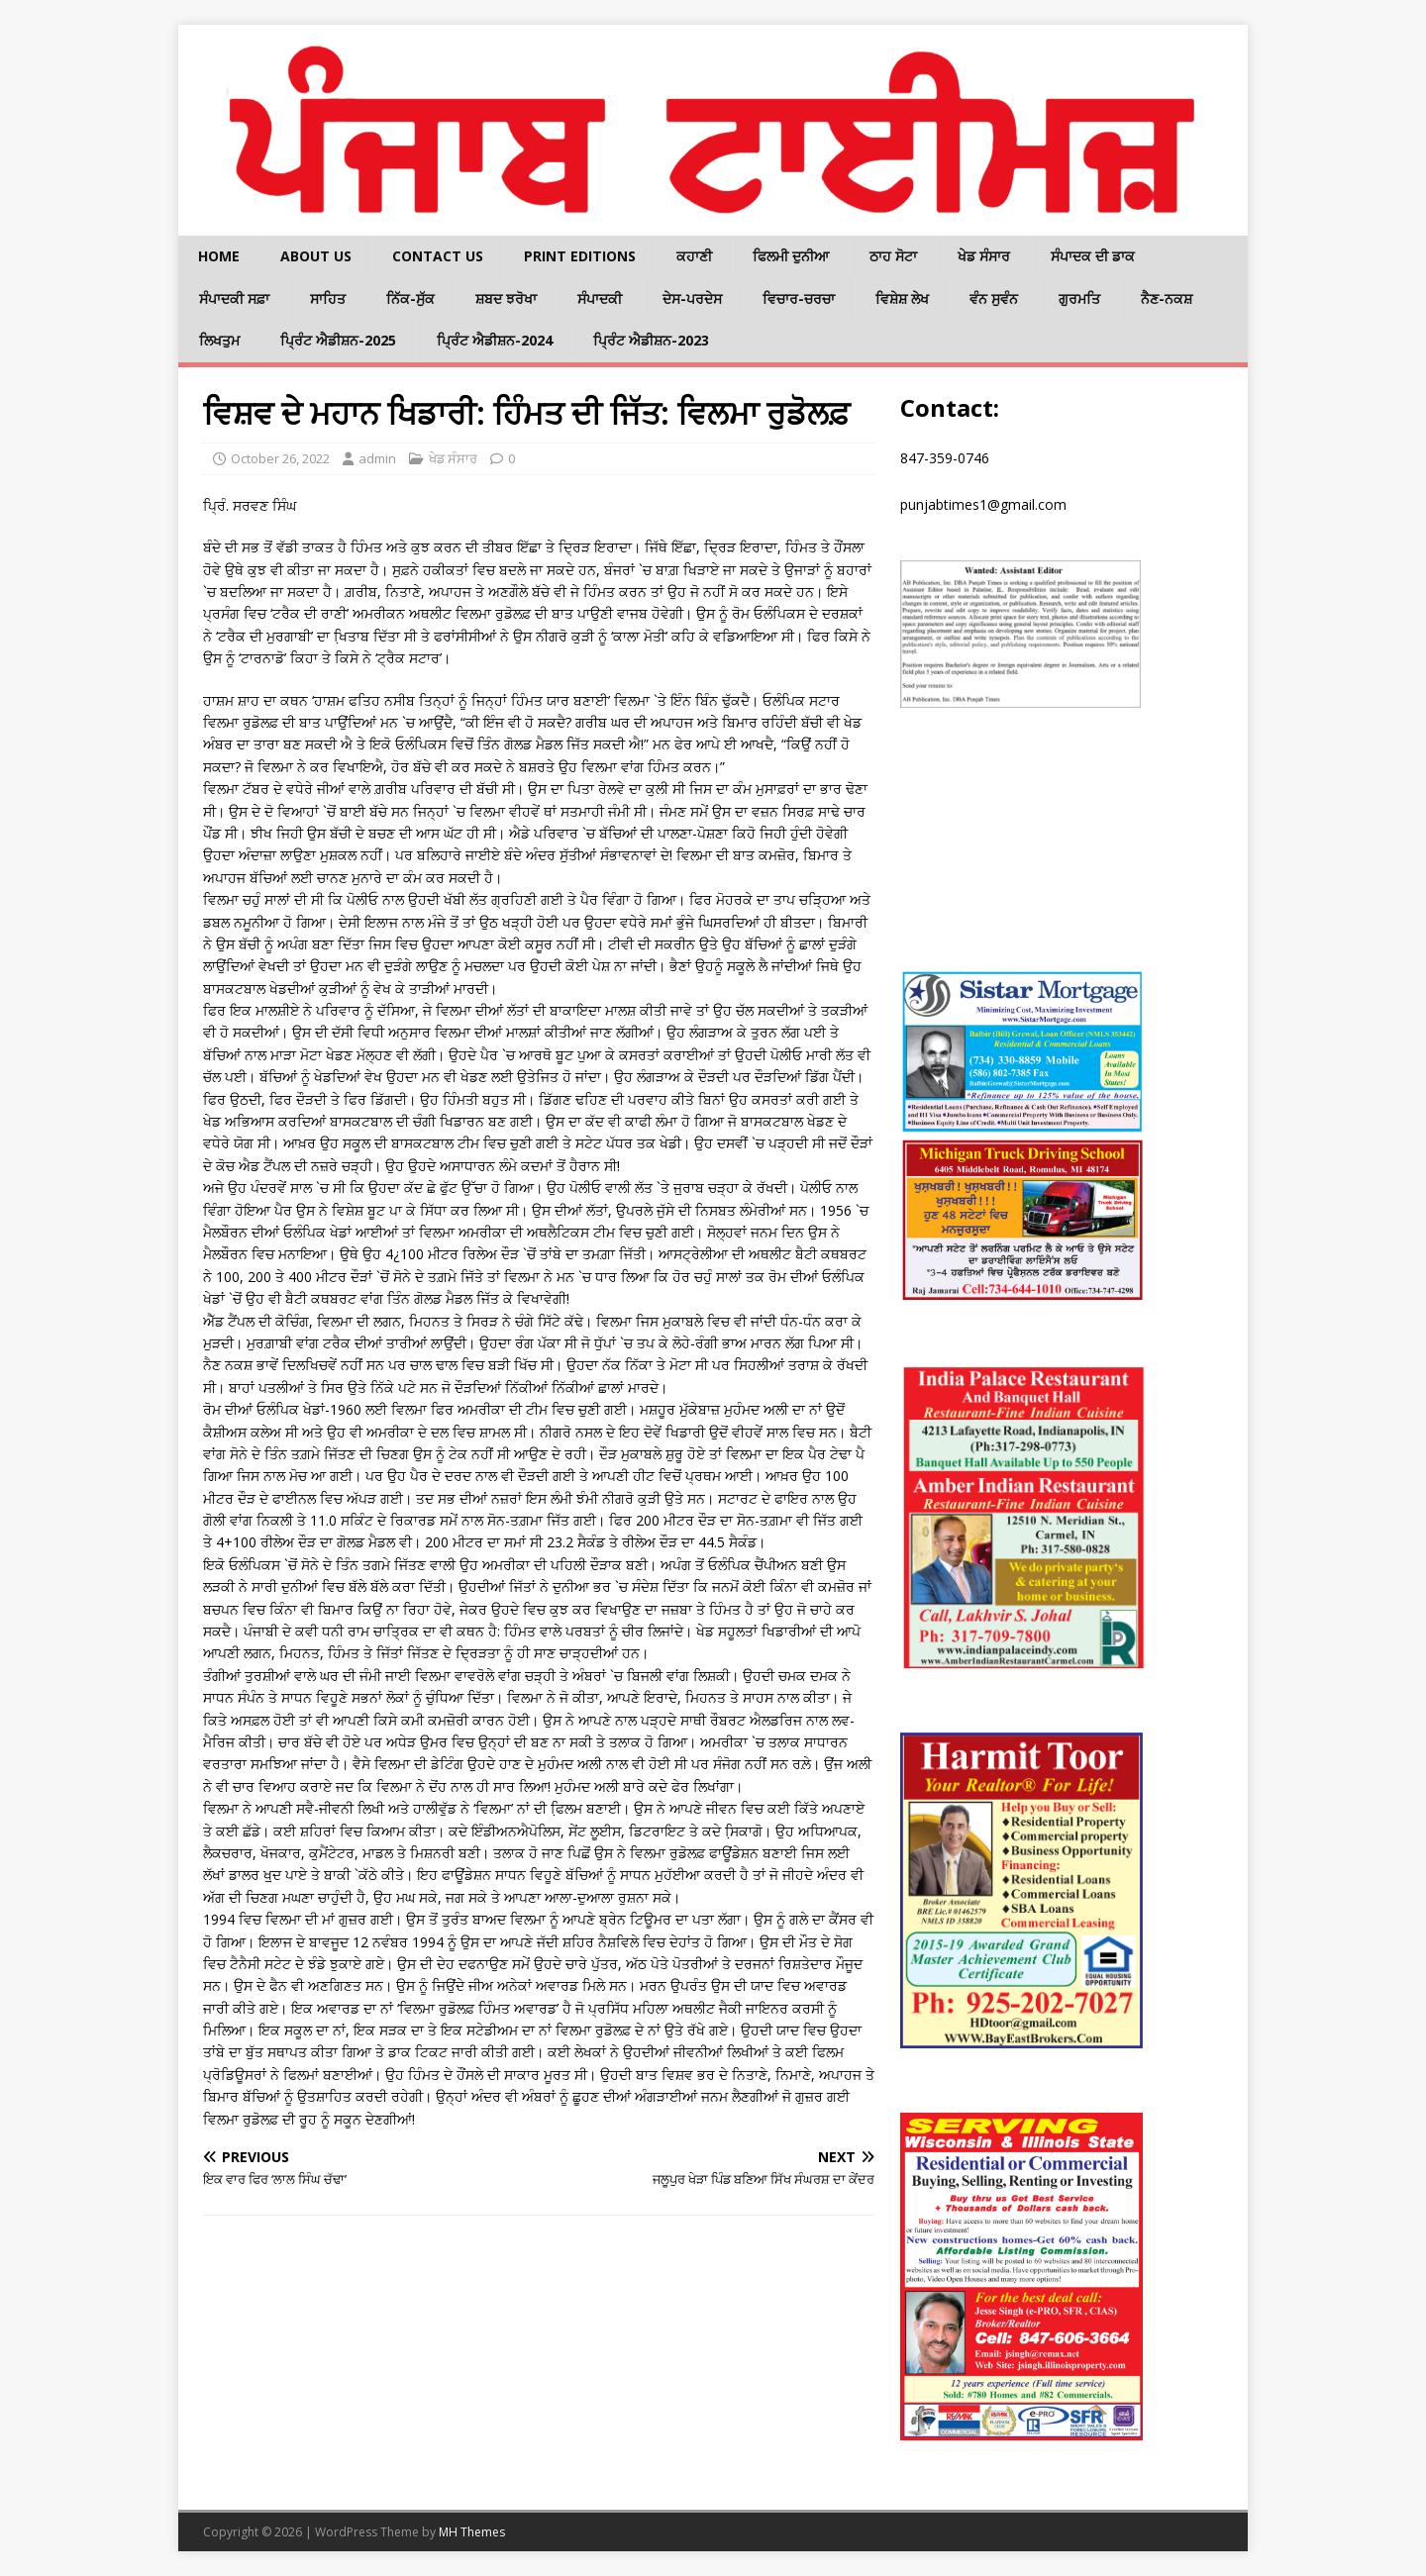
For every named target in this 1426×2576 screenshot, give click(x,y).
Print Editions (580, 256)
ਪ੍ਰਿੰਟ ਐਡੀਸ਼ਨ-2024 (495, 340)
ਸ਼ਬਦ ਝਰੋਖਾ (506, 298)
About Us (316, 256)
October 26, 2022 (280, 458)
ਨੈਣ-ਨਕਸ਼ (1166, 298)
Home (219, 256)
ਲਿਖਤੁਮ (219, 340)
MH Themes (472, 2532)
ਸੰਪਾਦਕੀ (599, 298)
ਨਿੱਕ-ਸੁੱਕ (410, 298)
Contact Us (437, 256)
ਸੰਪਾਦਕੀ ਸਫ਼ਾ (234, 298)
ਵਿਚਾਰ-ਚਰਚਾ (799, 298)
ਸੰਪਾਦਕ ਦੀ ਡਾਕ (1093, 256)
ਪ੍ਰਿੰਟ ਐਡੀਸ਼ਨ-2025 (338, 340)
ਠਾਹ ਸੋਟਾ (893, 256)
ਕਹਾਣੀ (694, 256)
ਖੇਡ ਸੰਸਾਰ (984, 256)
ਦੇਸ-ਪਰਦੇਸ (692, 298)
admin (377, 458)
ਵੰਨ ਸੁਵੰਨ (993, 298)
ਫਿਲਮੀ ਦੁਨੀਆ (791, 256)
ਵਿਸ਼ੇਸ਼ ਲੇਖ (902, 298)
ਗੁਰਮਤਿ (1079, 298)
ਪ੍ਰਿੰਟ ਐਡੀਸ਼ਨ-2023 (651, 340)
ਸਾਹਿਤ (328, 298)
